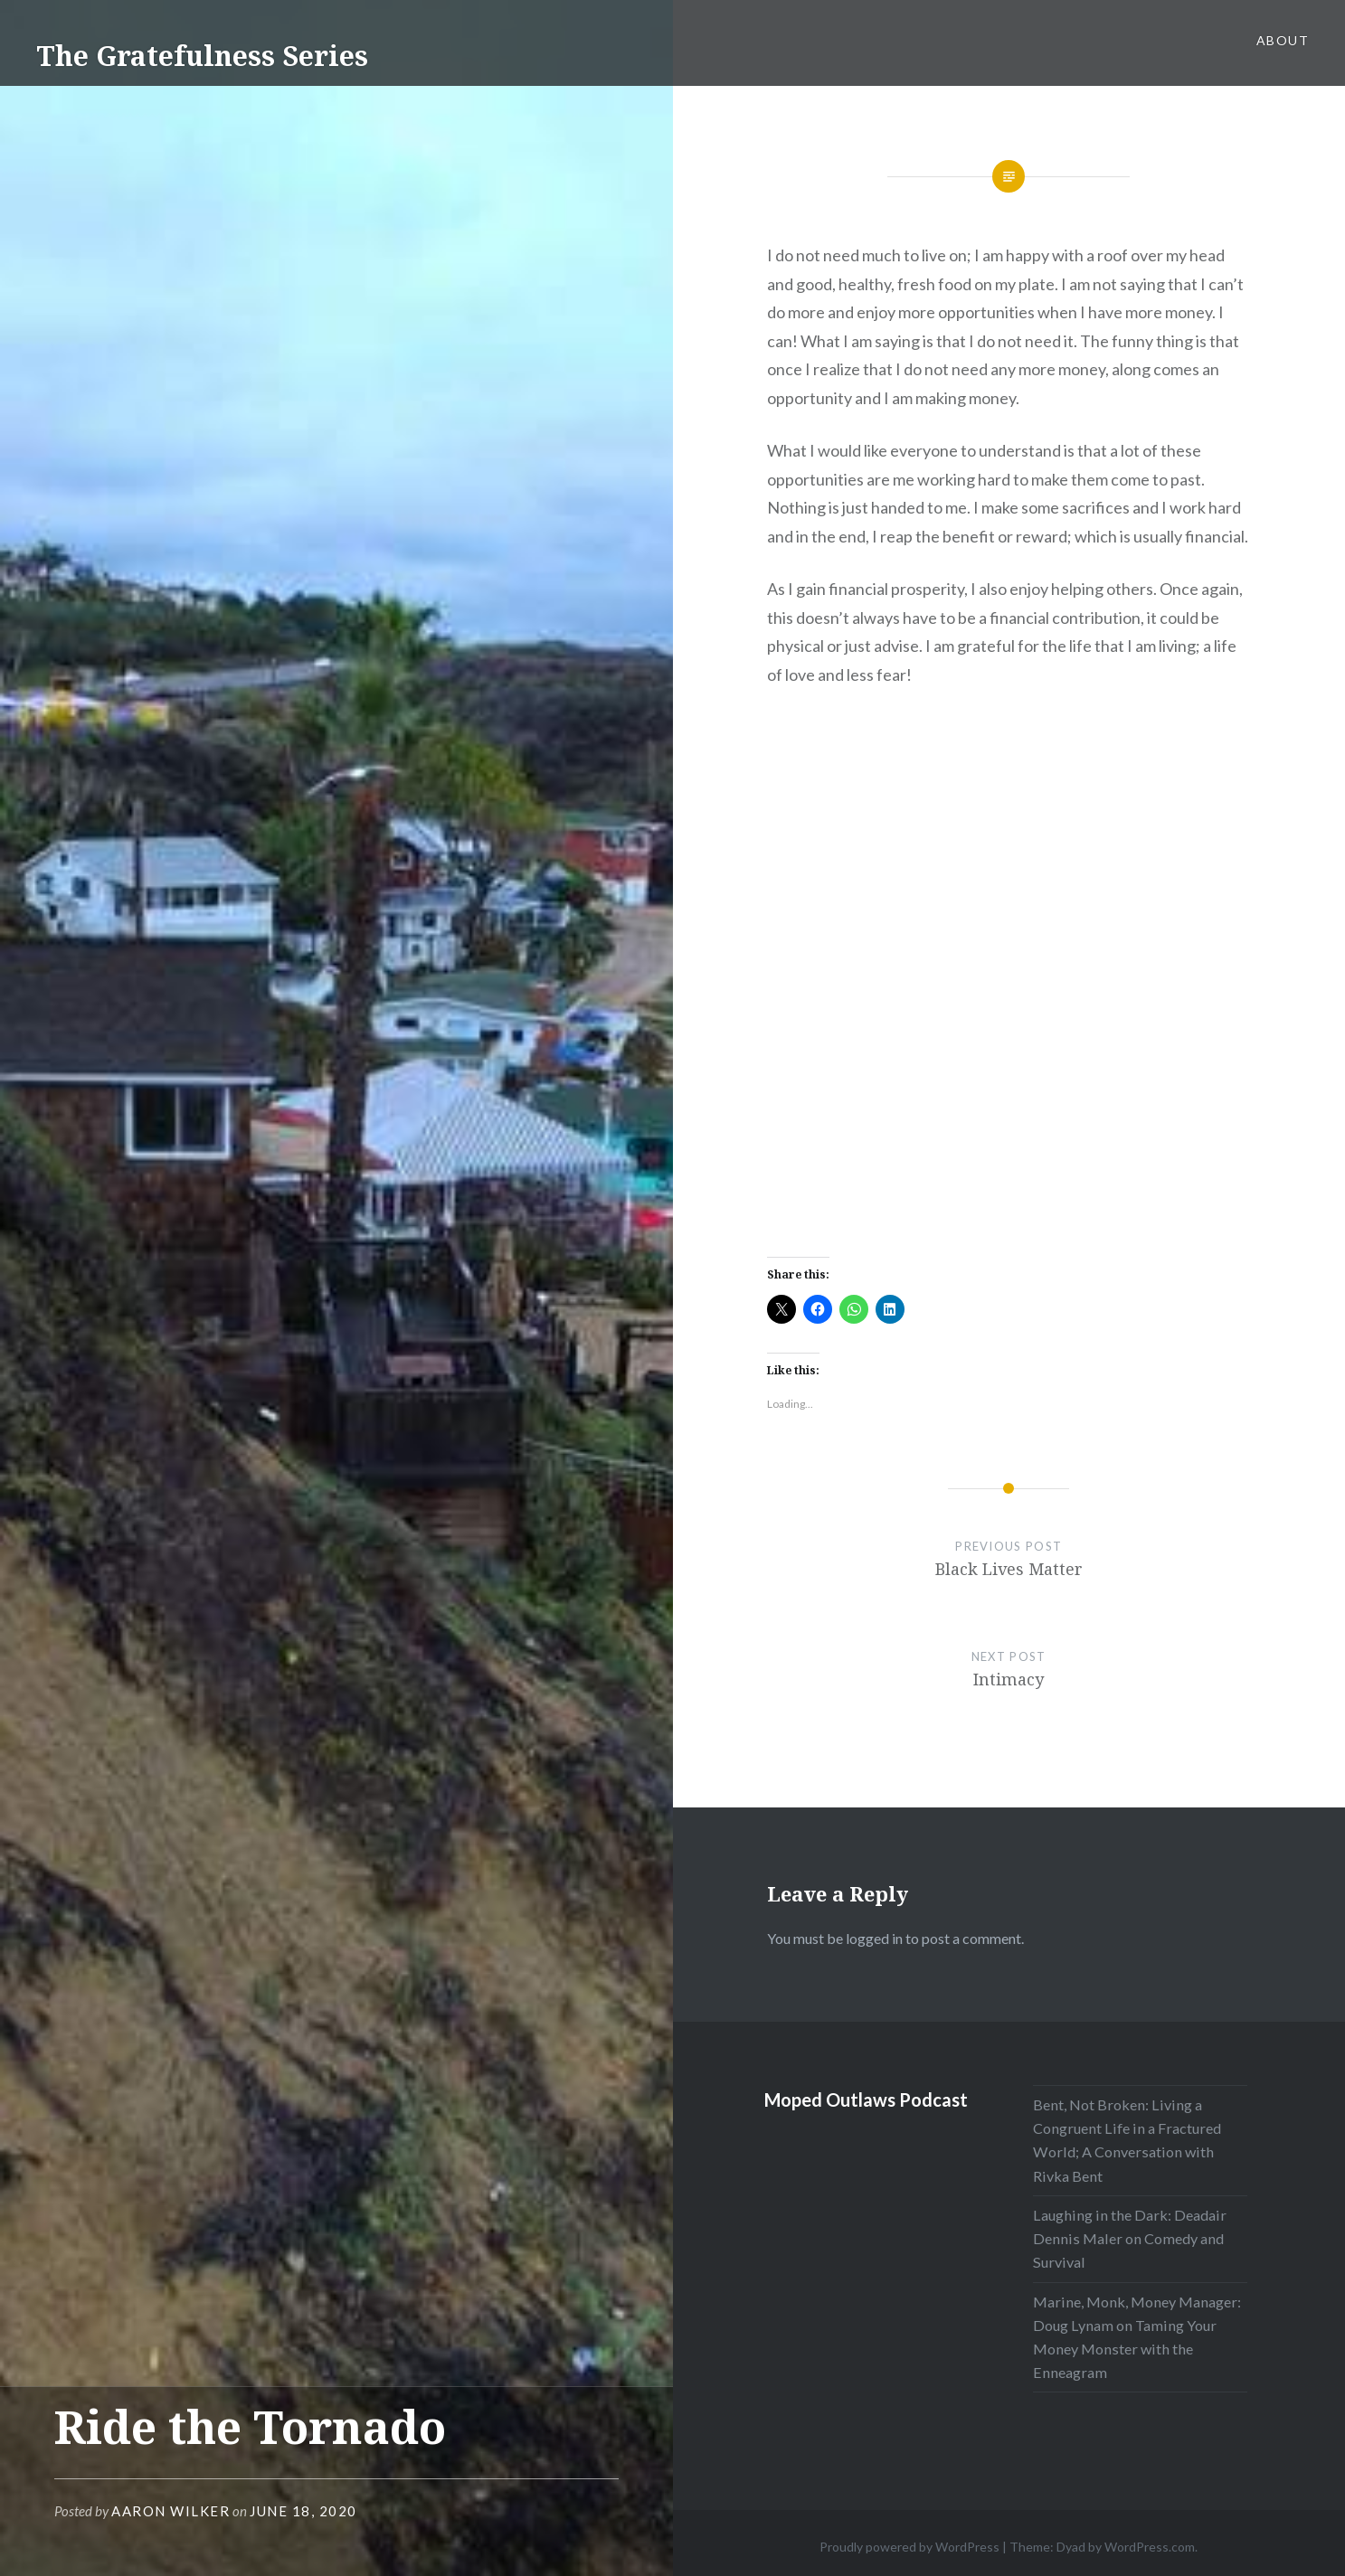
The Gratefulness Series (202, 55)
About (1282, 40)
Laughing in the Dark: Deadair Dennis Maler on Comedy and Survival (1130, 2238)
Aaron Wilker (170, 2511)
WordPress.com (1149, 2546)
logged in (874, 1938)
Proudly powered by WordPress (909, 2546)
